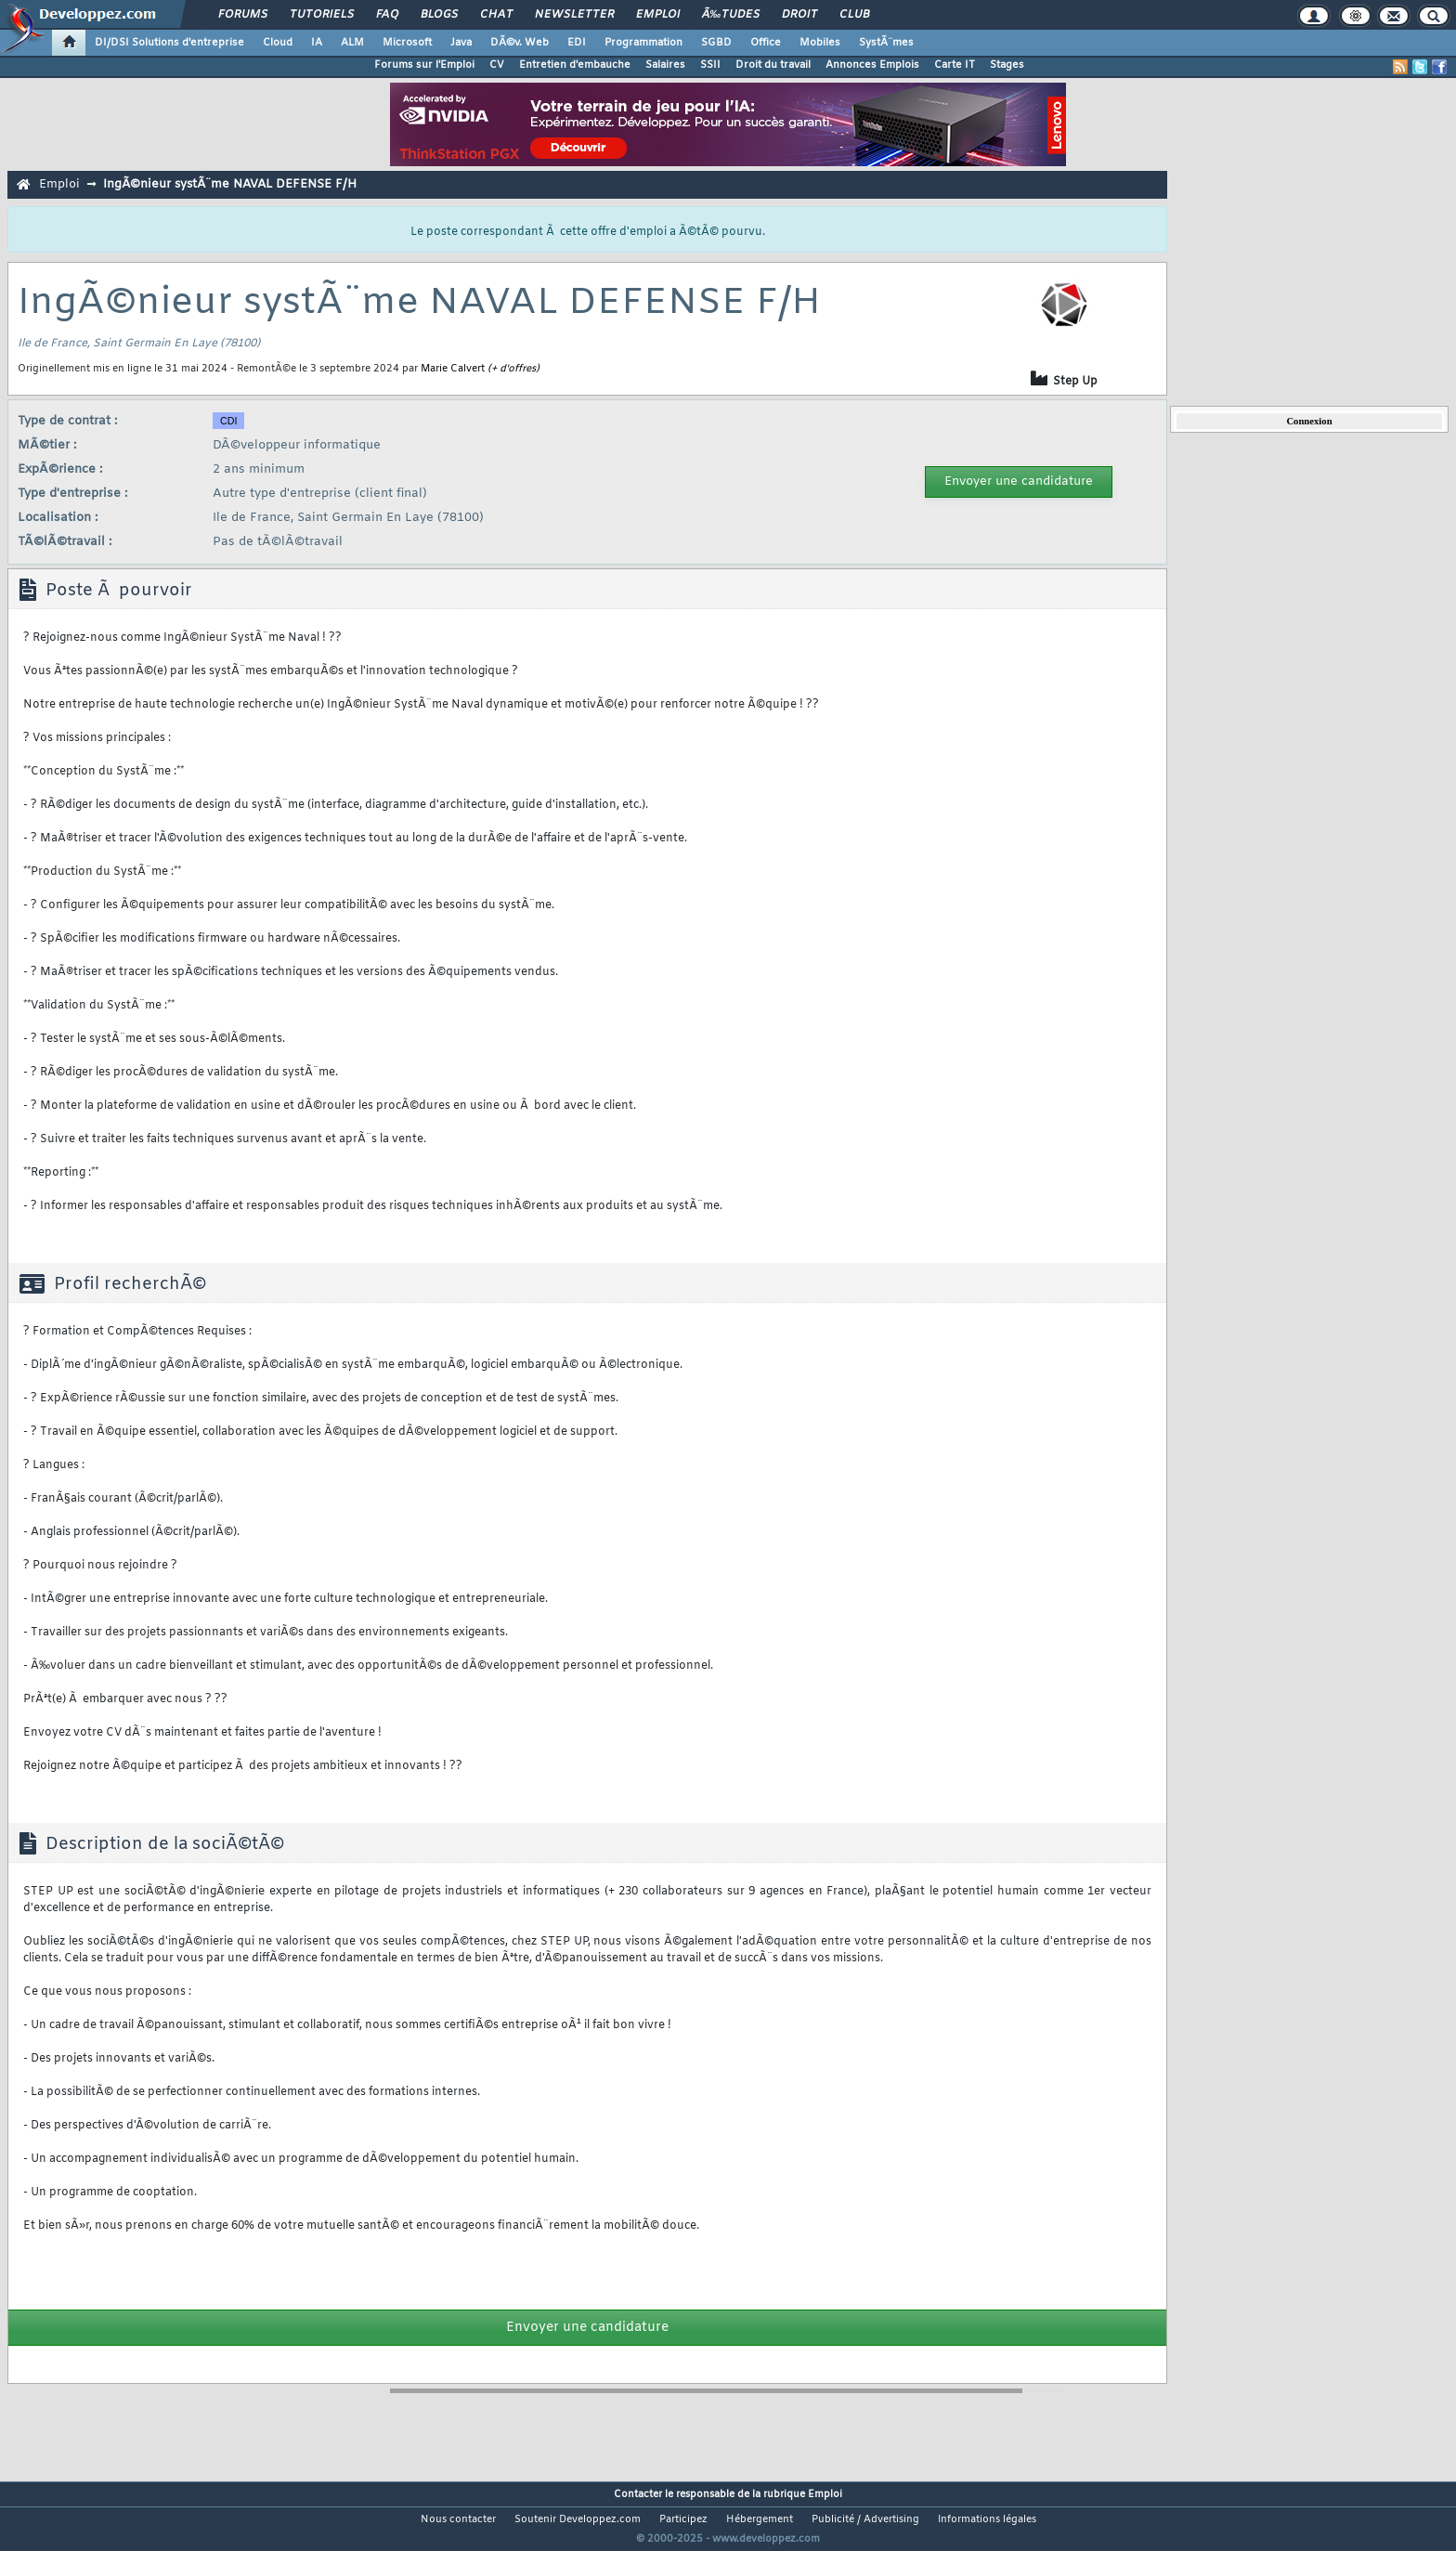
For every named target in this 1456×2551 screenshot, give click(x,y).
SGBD (716, 42)
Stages (1007, 65)
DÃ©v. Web (519, 42)
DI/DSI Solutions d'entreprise (169, 42)
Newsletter (574, 14)
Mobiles (820, 42)
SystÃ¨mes (886, 42)
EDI (576, 42)
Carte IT (954, 65)
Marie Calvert (453, 368)
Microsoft (407, 42)
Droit (799, 14)
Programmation (643, 42)
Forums (242, 14)
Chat (496, 14)
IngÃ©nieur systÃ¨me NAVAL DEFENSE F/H (230, 184)
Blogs (439, 14)
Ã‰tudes (730, 14)
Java (461, 42)
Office (765, 42)
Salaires (665, 65)
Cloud (277, 42)
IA (316, 42)
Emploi (658, 14)
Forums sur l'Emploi (424, 65)
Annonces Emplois (872, 65)
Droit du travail (773, 65)
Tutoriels (322, 14)
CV (496, 65)
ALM (352, 42)
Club (854, 14)
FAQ (387, 14)
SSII (710, 65)
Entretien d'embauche (574, 65)
